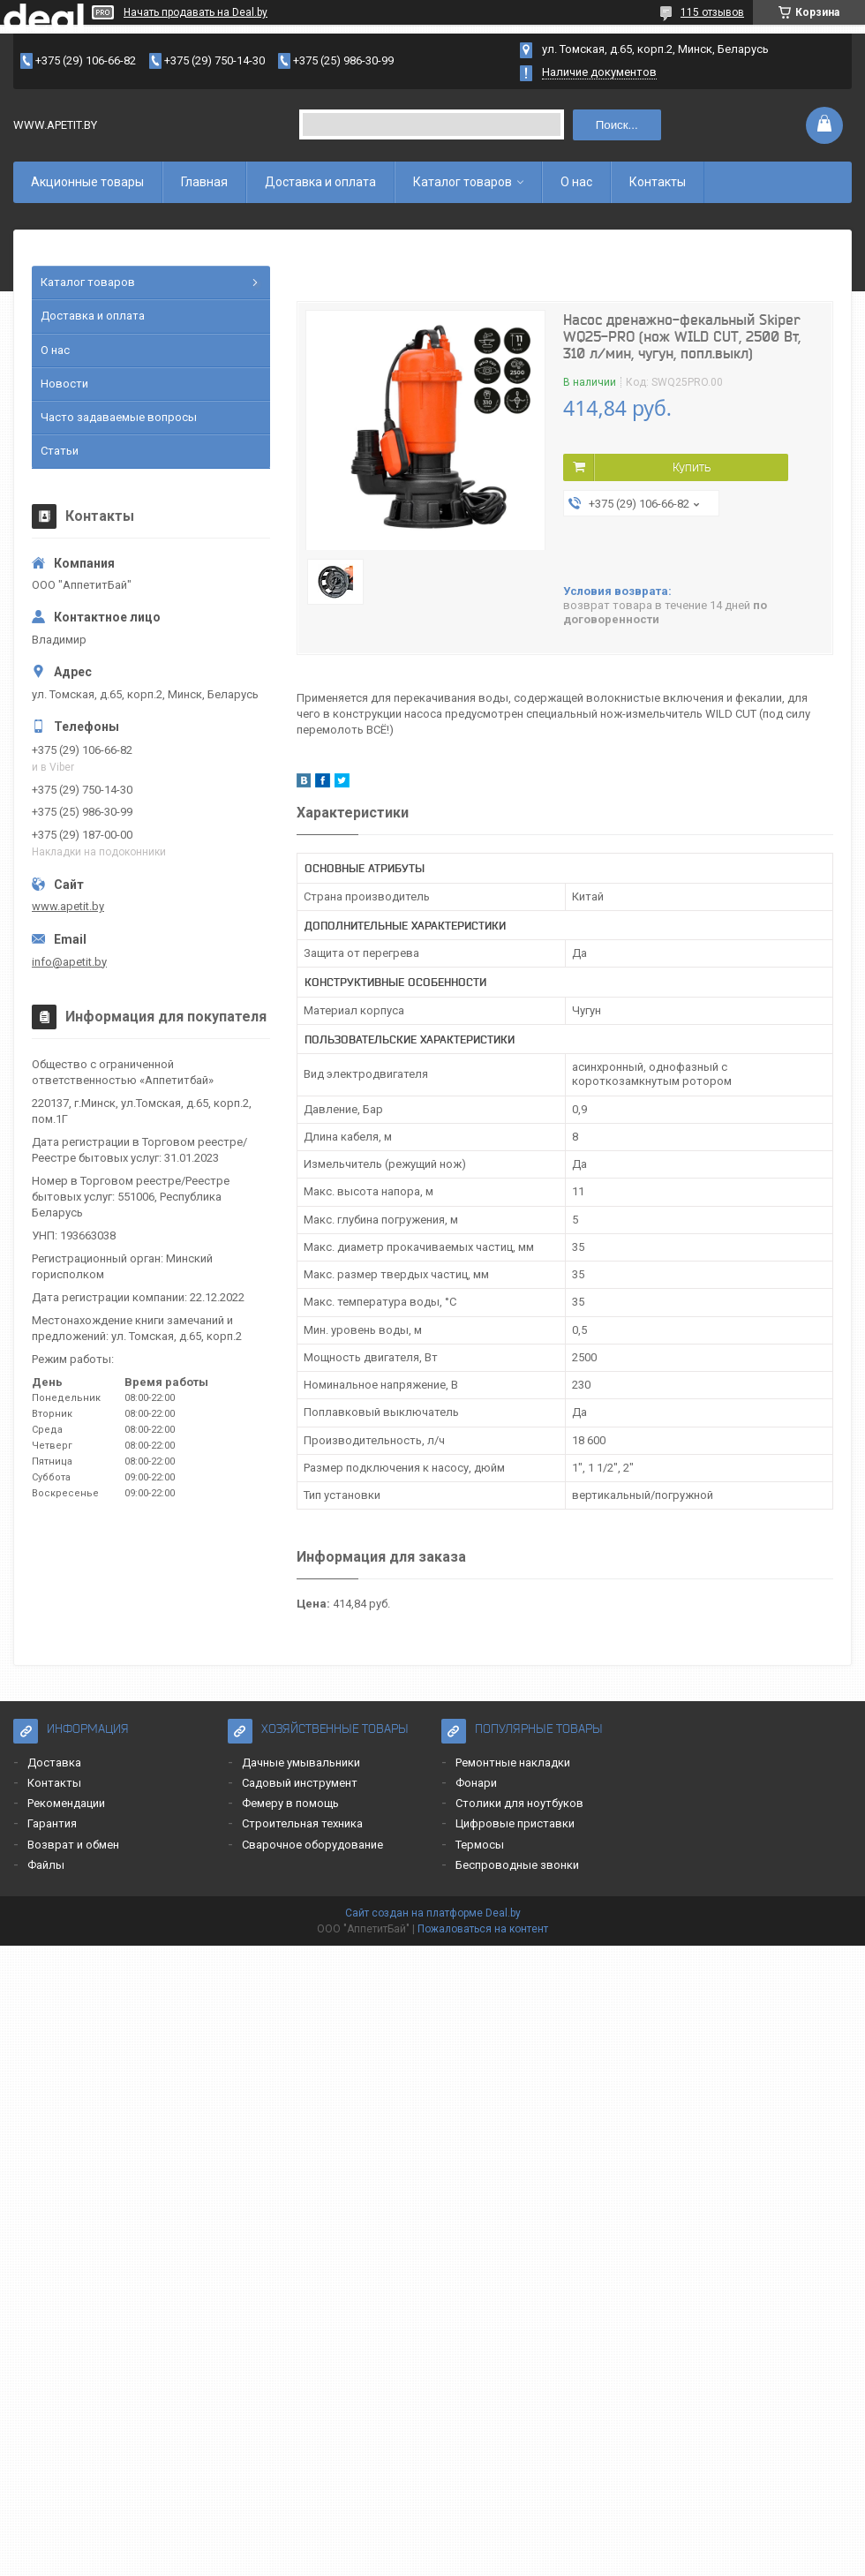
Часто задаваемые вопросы (119, 417)
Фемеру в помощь (290, 1803)
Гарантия (52, 1823)
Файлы (45, 1865)
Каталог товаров (462, 182)
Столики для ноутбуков (519, 1803)
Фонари (476, 1782)
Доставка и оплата (320, 182)
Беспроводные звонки (517, 1865)
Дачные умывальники (301, 1762)
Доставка (54, 1762)
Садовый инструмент (299, 1782)
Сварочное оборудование (312, 1844)
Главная (204, 182)
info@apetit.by (69, 961)
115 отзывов (712, 12)
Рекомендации (66, 1803)
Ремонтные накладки (512, 1762)
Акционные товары (87, 182)
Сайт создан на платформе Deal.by (433, 1913)
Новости (64, 383)
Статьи (60, 450)
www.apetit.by (68, 906)
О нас (576, 182)
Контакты (657, 182)
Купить (692, 467)
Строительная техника (302, 1823)
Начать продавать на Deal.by (195, 12)
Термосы (479, 1844)
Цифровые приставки (515, 1823)
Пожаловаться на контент (482, 1929)
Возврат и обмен (73, 1844)
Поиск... (617, 125)
